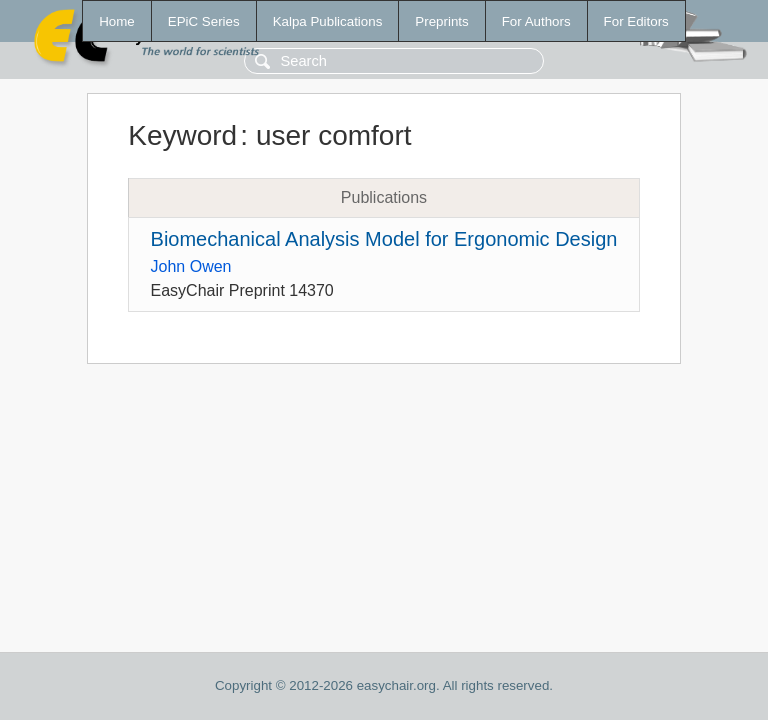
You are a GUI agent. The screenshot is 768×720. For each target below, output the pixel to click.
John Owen (191, 266)
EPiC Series (204, 21)
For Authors (536, 21)
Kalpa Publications (328, 21)
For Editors (636, 21)
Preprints (441, 21)
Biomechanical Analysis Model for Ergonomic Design (384, 239)
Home (117, 21)
